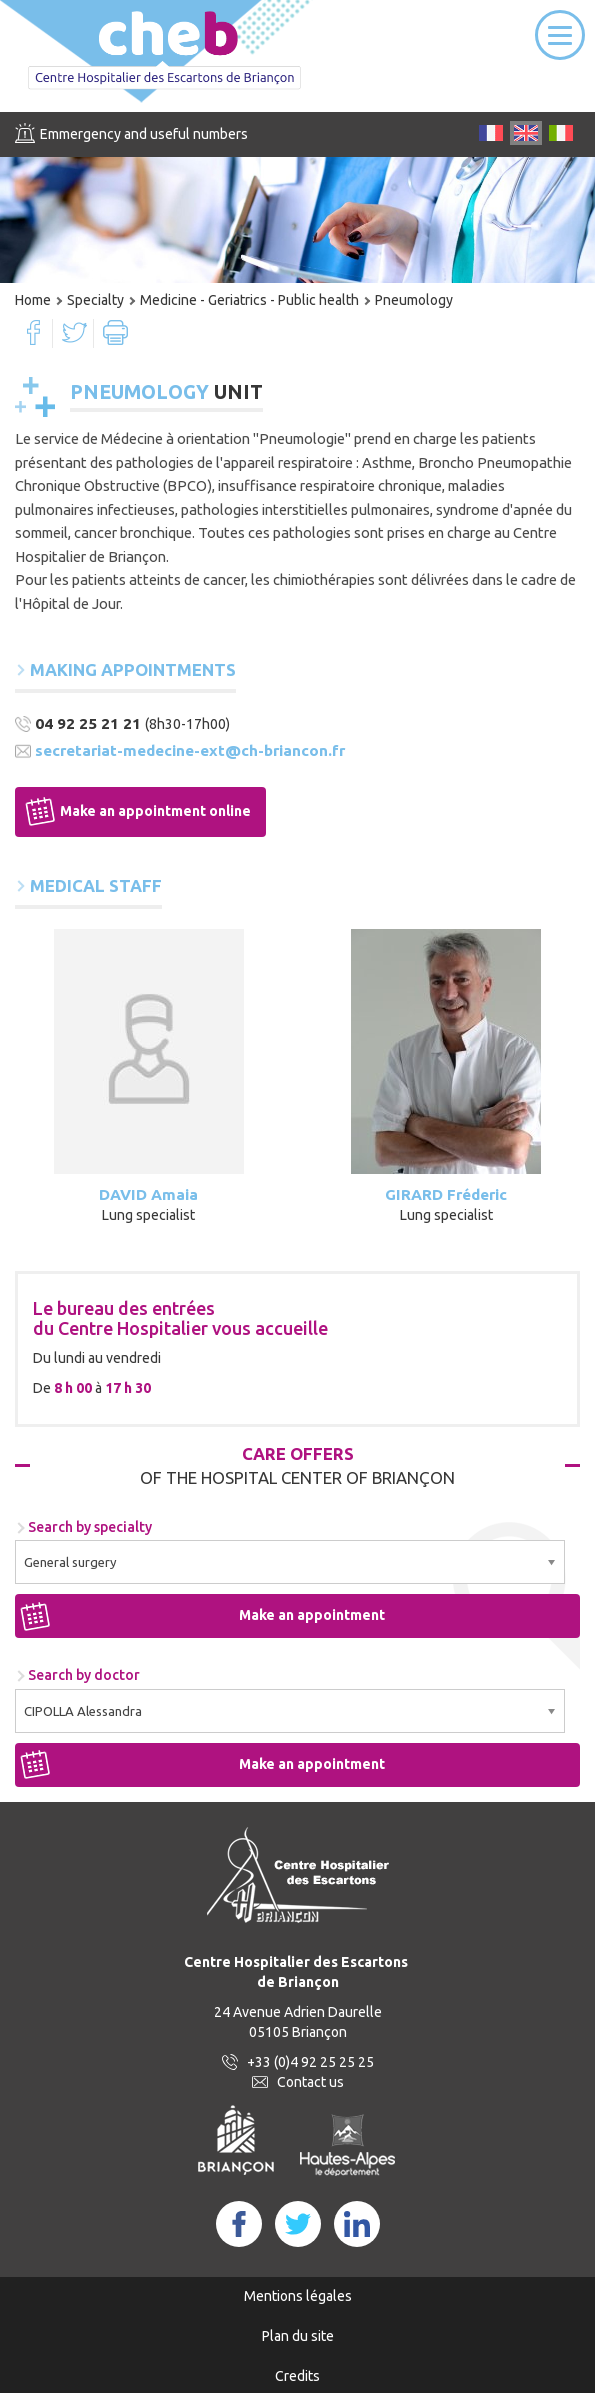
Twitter (74, 332)
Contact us (310, 2082)
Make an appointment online (155, 811)
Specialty (95, 300)
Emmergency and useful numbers (144, 134)
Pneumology (414, 300)
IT (561, 133)
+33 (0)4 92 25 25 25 (310, 2062)
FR (491, 133)
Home (33, 300)
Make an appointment (312, 1615)
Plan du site (298, 2336)
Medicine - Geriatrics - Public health (249, 300)
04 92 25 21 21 (88, 723)
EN (526, 133)
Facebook (33, 332)
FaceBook (239, 2224)
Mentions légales (298, 2296)
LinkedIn (357, 2224)
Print (115, 332)
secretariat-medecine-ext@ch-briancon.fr (190, 750)
